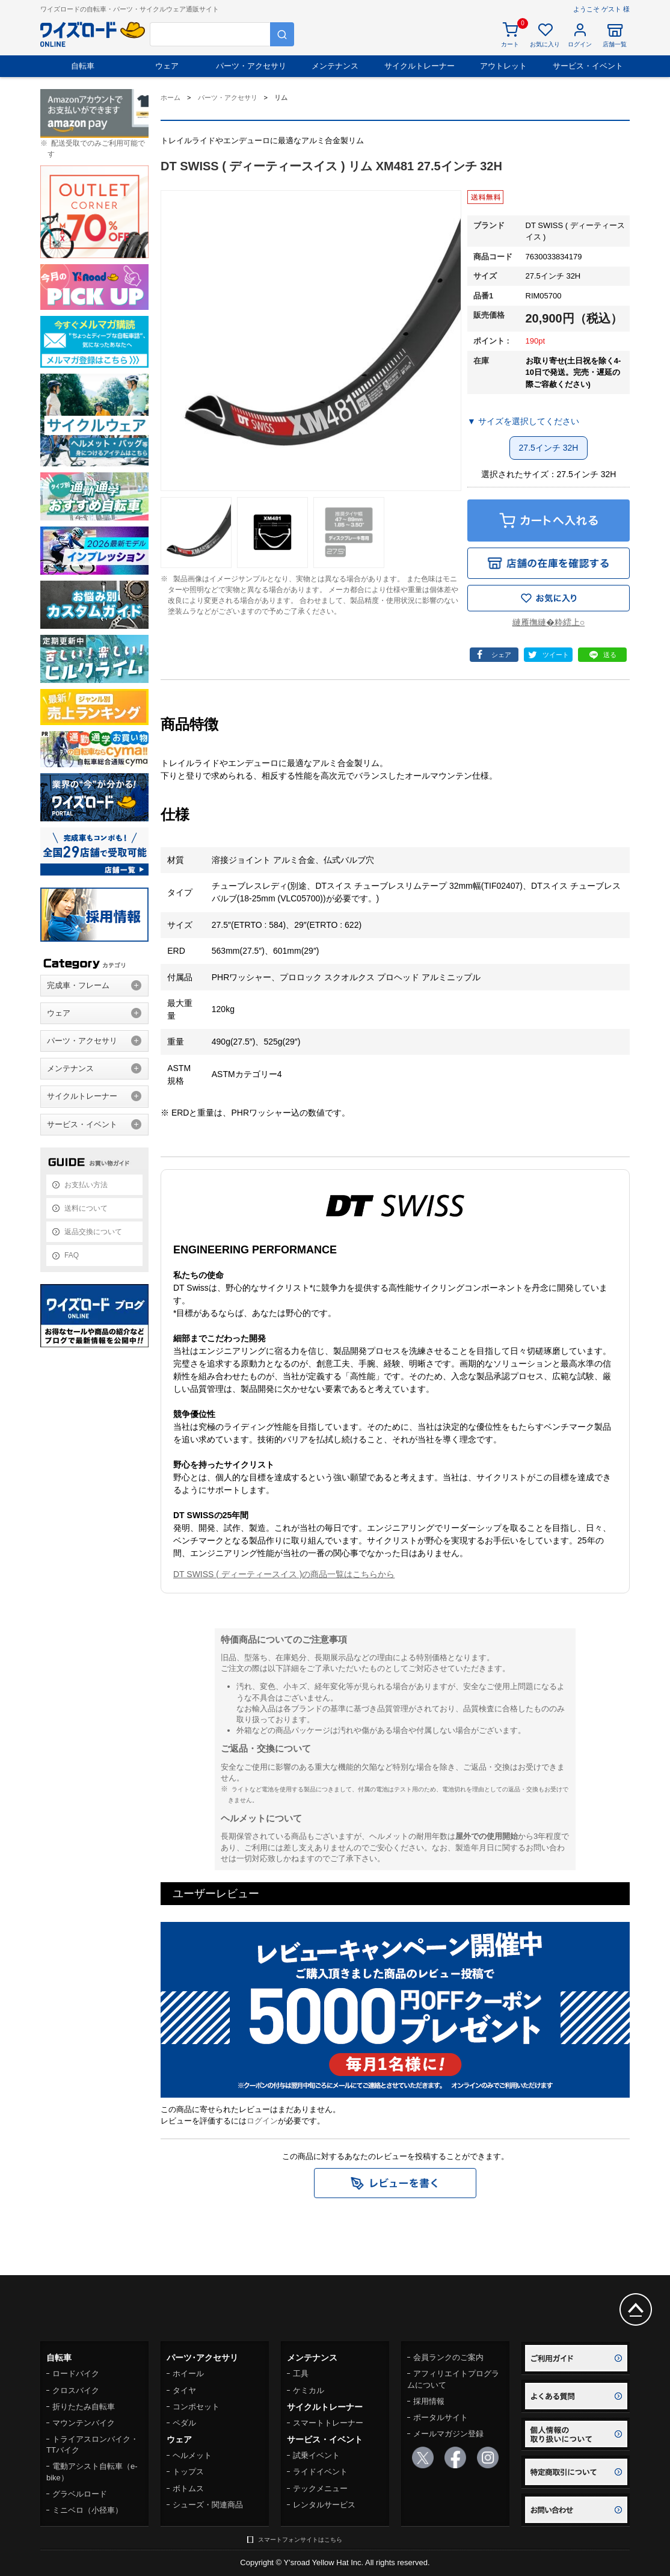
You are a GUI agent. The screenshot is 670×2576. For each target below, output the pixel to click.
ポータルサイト (440, 2417)
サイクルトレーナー (419, 65)
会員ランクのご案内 (448, 2357)
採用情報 (428, 2401)
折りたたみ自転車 (83, 2406)
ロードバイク (75, 2373)
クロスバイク (75, 2390)
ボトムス (188, 2488)
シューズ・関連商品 (208, 2504)
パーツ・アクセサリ (251, 65)
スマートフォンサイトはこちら (300, 2539)
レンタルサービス (324, 2504)
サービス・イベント (588, 65)
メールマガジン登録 (448, 2433)
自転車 (82, 65)
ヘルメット (192, 2455)
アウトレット (503, 65)
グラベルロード (79, 2493)
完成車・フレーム (78, 985)
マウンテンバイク (83, 2422)
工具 (301, 2373)
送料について (86, 1208)
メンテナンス (335, 65)
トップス (188, 2471)
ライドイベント (320, 2471)
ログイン (262, 2120)
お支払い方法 (86, 1185)
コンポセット (196, 2406)
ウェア (167, 65)
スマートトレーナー (328, 2422)
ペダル (184, 2422)
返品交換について (93, 1232)
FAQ (71, 1255)
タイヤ (184, 2390)
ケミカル (308, 2390)
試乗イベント (316, 2455)
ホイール (188, 2373)
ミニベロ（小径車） (87, 2510)
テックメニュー (320, 2488)
